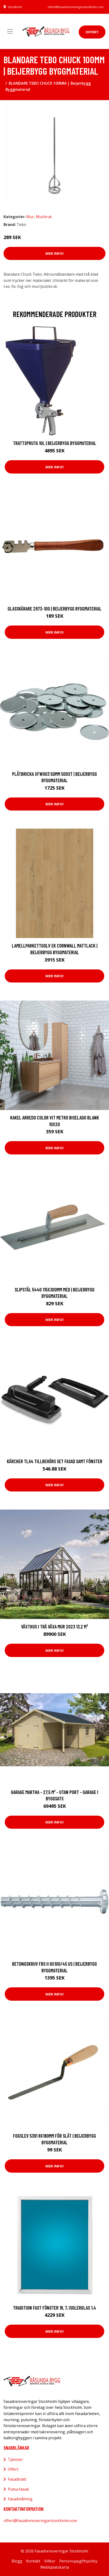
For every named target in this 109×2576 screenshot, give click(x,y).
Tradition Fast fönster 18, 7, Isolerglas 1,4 (54, 2308)
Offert (92, 31)
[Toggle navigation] (10, 31)
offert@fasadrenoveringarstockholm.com (76, 7)
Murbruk (44, 216)
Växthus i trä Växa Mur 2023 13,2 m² (54, 1626)
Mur (30, 216)
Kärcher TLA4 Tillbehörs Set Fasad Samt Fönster (54, 1461)
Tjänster (15, 2459)
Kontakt (33, 2561)
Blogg (17, 2561)
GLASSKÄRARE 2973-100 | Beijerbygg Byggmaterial (54, 608)
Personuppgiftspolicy (78, 2561)
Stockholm (15, 7)
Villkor (49, 2561)
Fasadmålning (20, 2499)
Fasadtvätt (17, 2479)
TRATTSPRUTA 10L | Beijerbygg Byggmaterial (54, 443)
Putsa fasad (18, 2489)
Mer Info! (54, 253)
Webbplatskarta (54, 2567)
